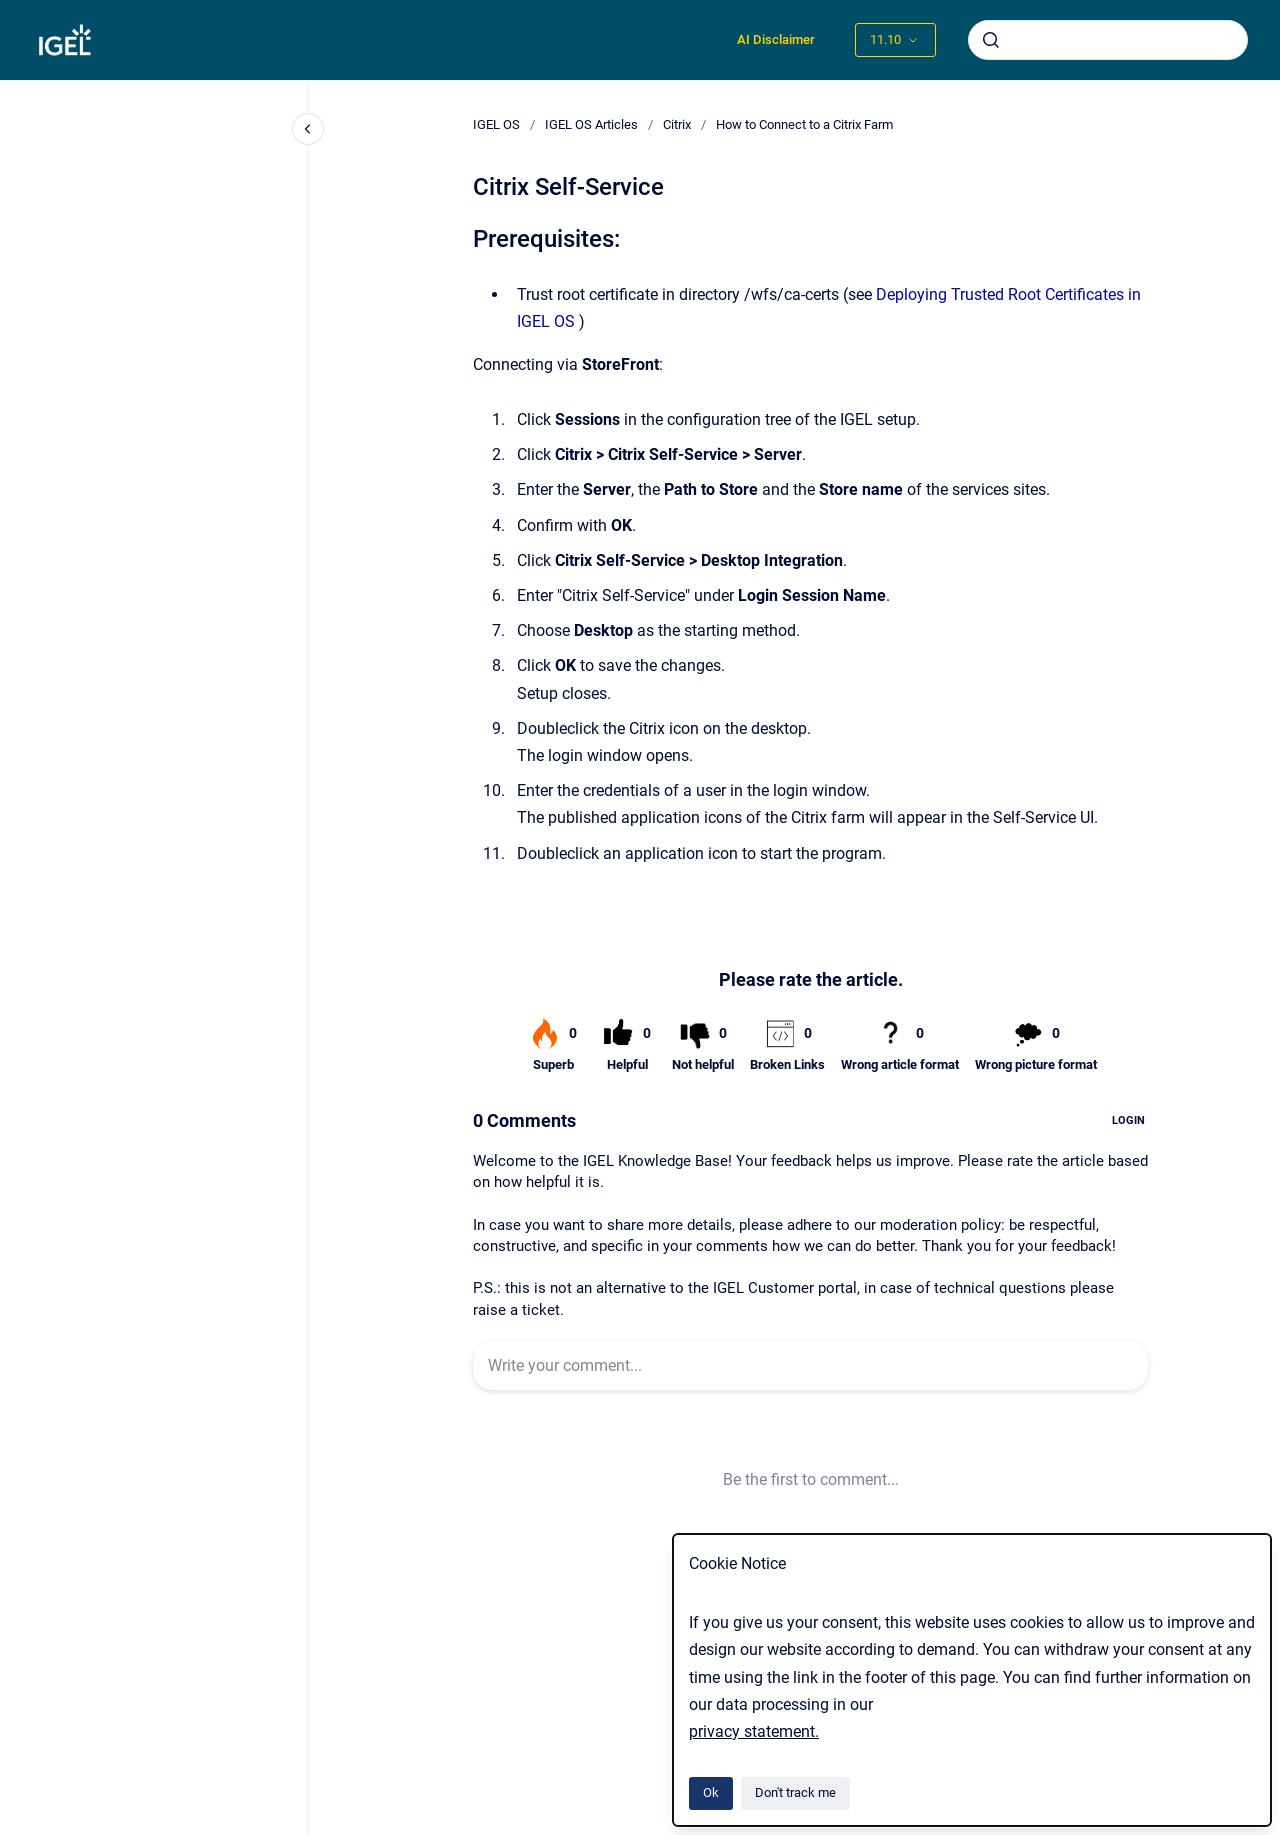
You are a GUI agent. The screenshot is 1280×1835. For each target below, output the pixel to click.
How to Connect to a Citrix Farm (804, 124)
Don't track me (795, 1792)
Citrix (677, 124)
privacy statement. (754, 1731)
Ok (711, 1792)
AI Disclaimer (776, 39)
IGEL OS (496, 124)
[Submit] (991, 40)
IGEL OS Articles (591, 124)
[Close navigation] (308, 129)
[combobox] (1108, 40)
